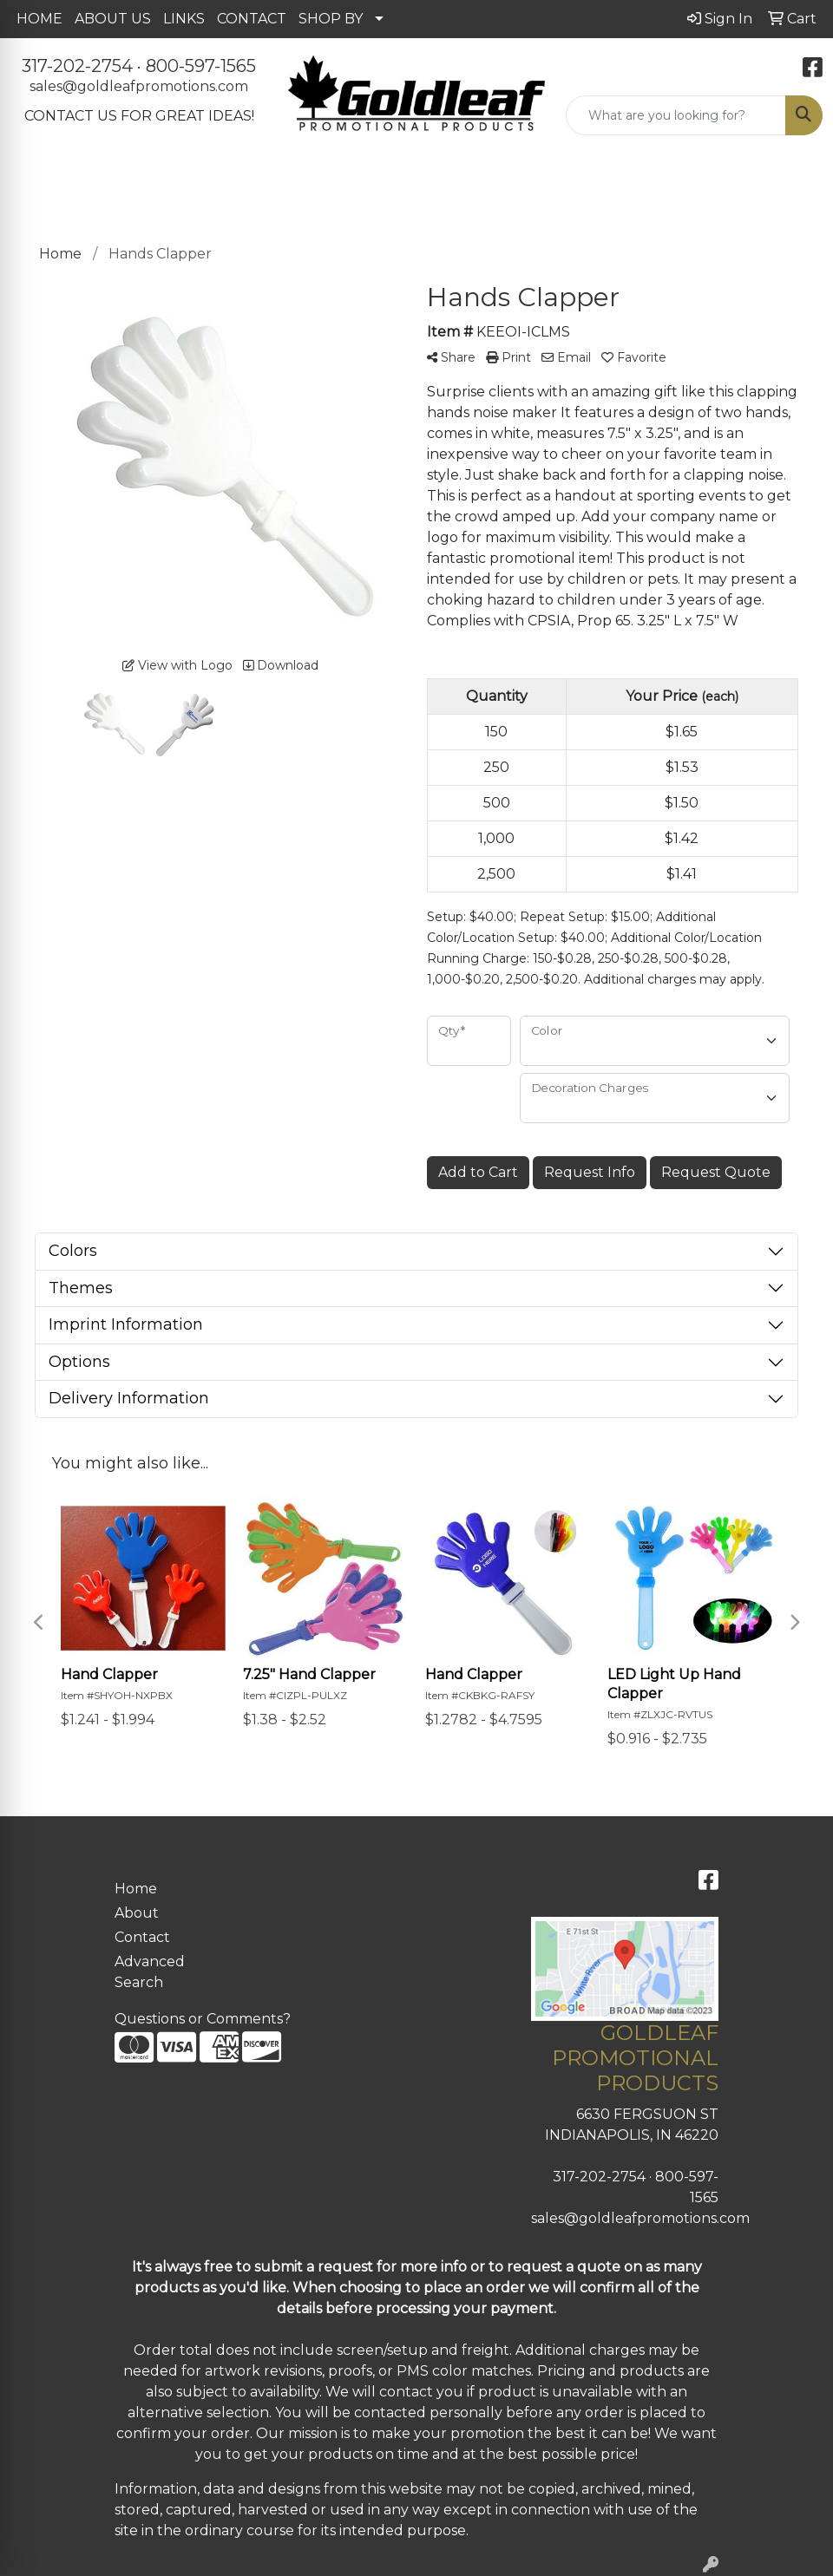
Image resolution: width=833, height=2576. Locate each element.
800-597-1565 (201, 66)
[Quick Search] (676, 115)
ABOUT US (113, 18)
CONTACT (251, 18)
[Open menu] (798, 184)
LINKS (184, 18)
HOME (39, 18)
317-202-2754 (77, 66)
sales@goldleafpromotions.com (139, 86)
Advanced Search (150, 1972)
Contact (142, 1937)
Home (136, 1888)
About (137, 1913)
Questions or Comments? (203, 2018)
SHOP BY (330, 18)
